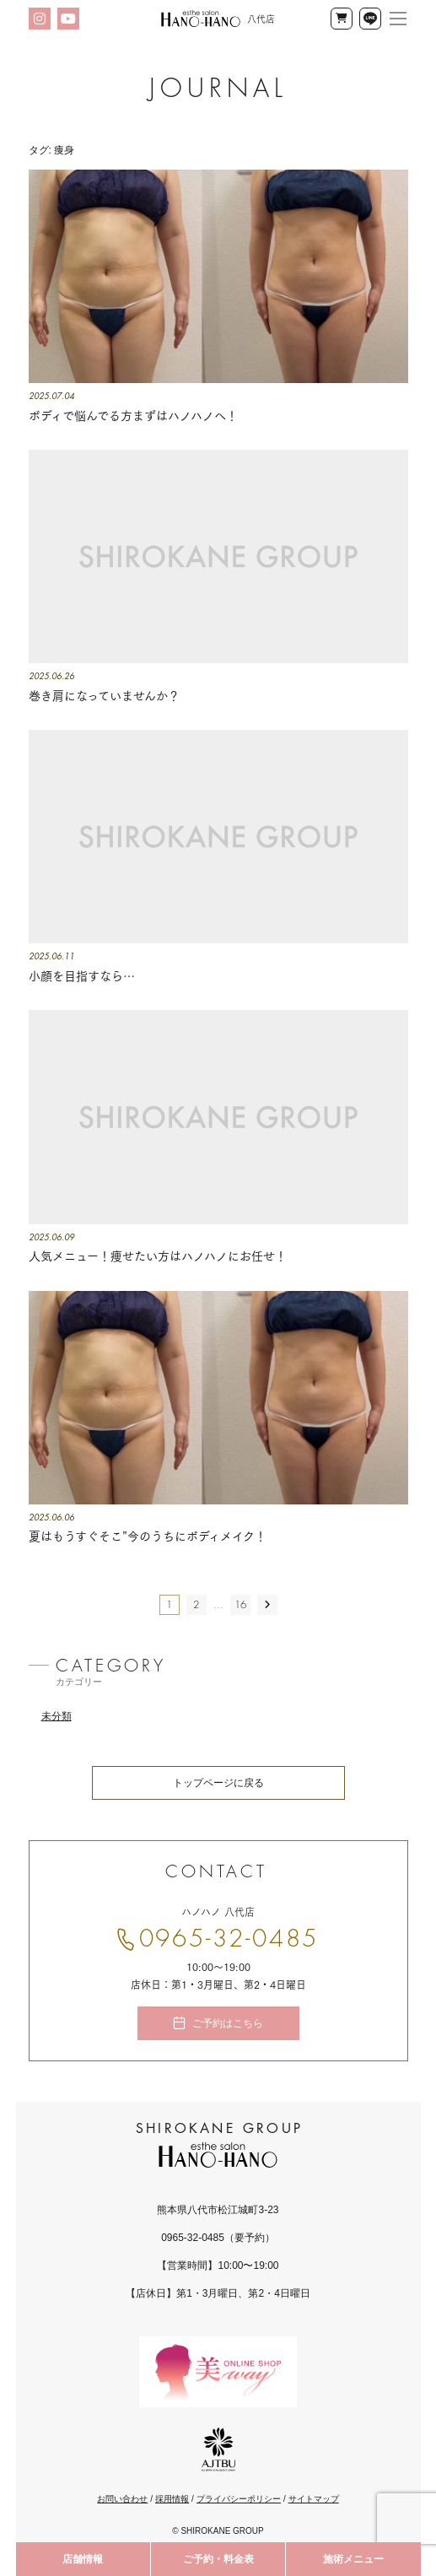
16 (240, 1605)
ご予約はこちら (227, 2023)
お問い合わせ (122, 2498)
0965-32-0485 (229, 1939)
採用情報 (172, 2498)
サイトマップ (313, 2498)
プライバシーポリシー (238, 2498)
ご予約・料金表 (218, 2559)
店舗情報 (82, 2559)
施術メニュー (353, 2559)
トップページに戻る (218, 1783)
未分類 (56, 1716)
